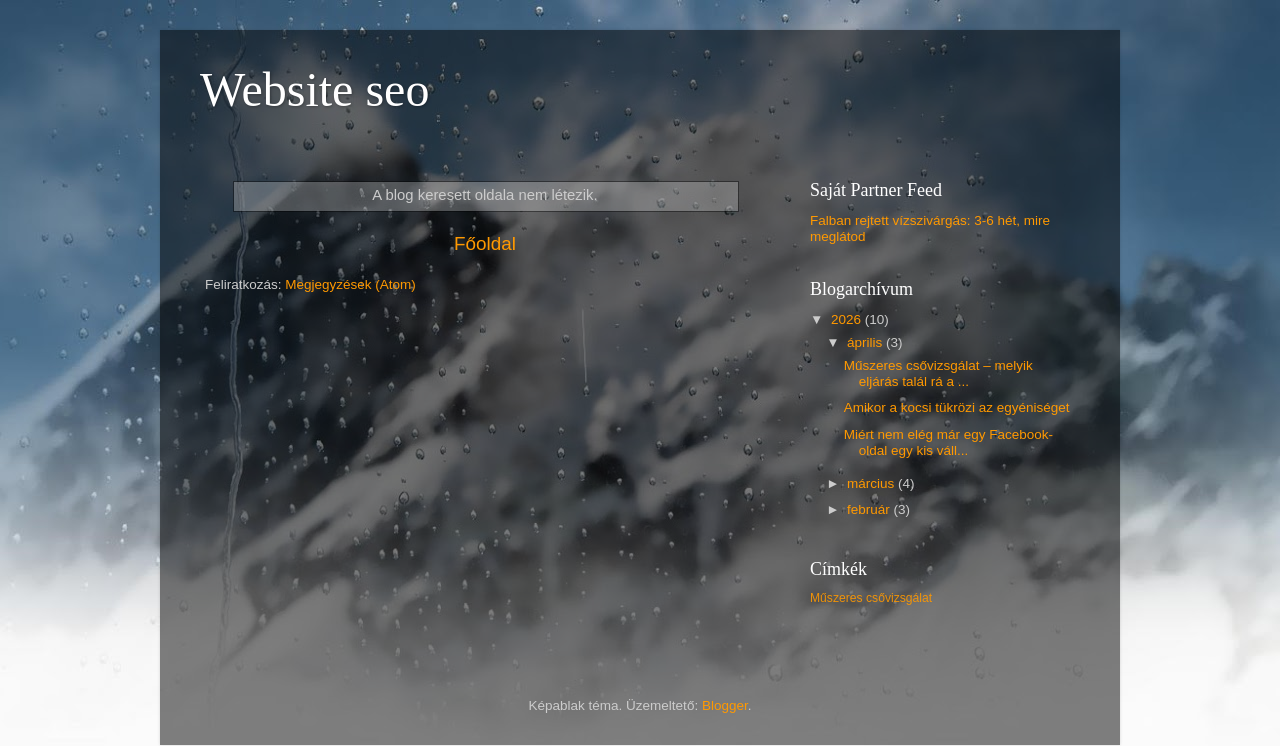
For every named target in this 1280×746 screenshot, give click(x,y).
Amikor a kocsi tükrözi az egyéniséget (957, 407)
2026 (848, 319)
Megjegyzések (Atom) (350, 284)
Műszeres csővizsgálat (871, 598)
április (866, 342)
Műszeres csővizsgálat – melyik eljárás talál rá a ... (938, 373)
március (872, 483)
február (870, 509)
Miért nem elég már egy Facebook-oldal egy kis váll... (948, 442)
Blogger (725, 705)
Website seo (314, 89)
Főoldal (485, 243)
